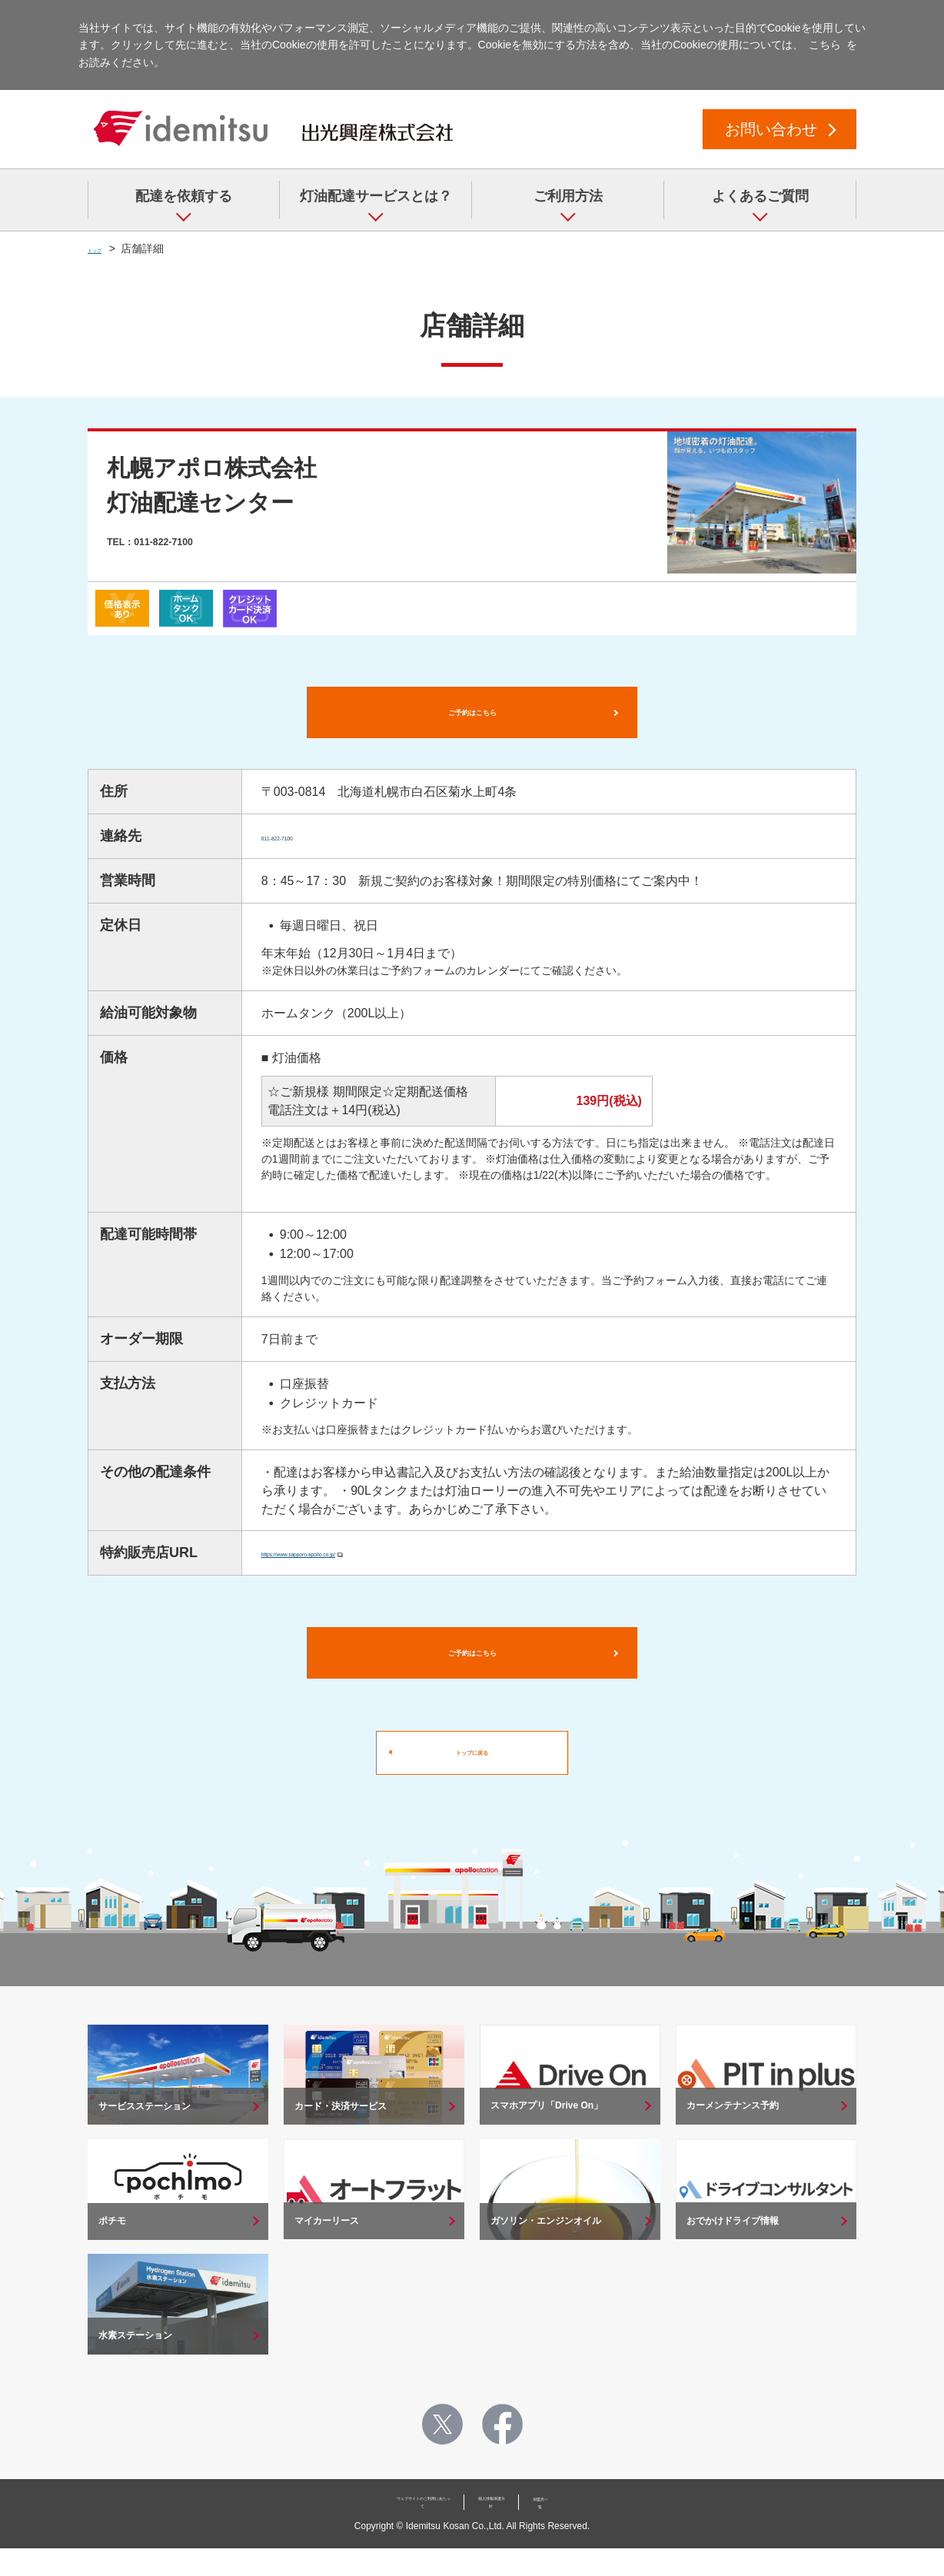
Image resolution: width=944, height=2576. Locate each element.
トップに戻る (472, 1781)
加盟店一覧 (602, 2533)
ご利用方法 (568, 196)
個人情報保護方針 (518, 2533)
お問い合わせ (771, 129)
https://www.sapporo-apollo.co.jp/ (351, 1564)
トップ (104, 248)
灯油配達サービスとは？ (376, 196)
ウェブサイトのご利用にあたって (388, 2533)
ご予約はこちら (472, 718)
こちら (825, 44)
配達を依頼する (183, 196)
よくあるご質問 (760, 196)
